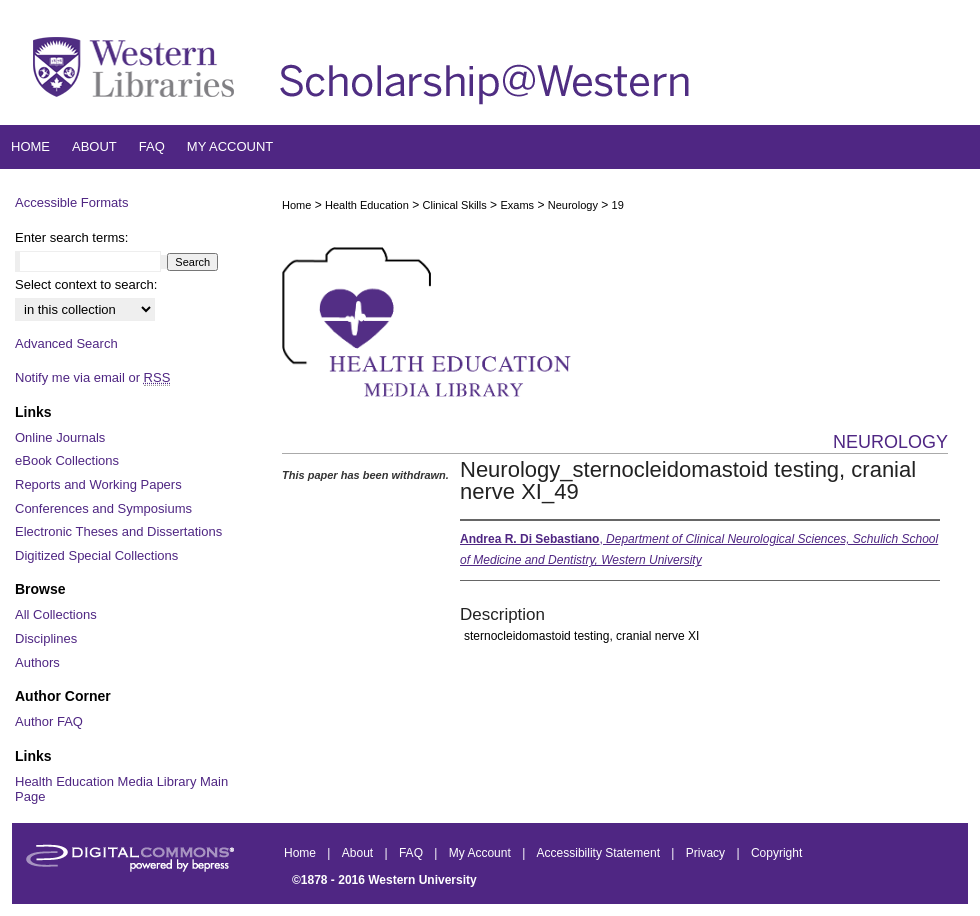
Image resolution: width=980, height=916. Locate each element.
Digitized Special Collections (96, 555)
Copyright (776, 853)
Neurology (573, 205)
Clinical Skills (455, 205)
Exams (517, 205)
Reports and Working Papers (98, 484)
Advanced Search (66, 343)
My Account (481, 853)
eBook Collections (67, 460)
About (359, 853)
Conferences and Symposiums (103, 508)
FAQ (412, 853)
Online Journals (60, 437)
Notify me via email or (92, 378)
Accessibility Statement (600, 853)
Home (296, 205)
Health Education (367, 205)
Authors (37, 662)
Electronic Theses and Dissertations (118, 531)
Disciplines (46, 638)
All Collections (56, 614)
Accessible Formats (71, 202)
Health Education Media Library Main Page (121, 789)
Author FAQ (49, 721)
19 (618, 205)
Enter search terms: (71, 237)
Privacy (707, 853)
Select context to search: (86, 284)
